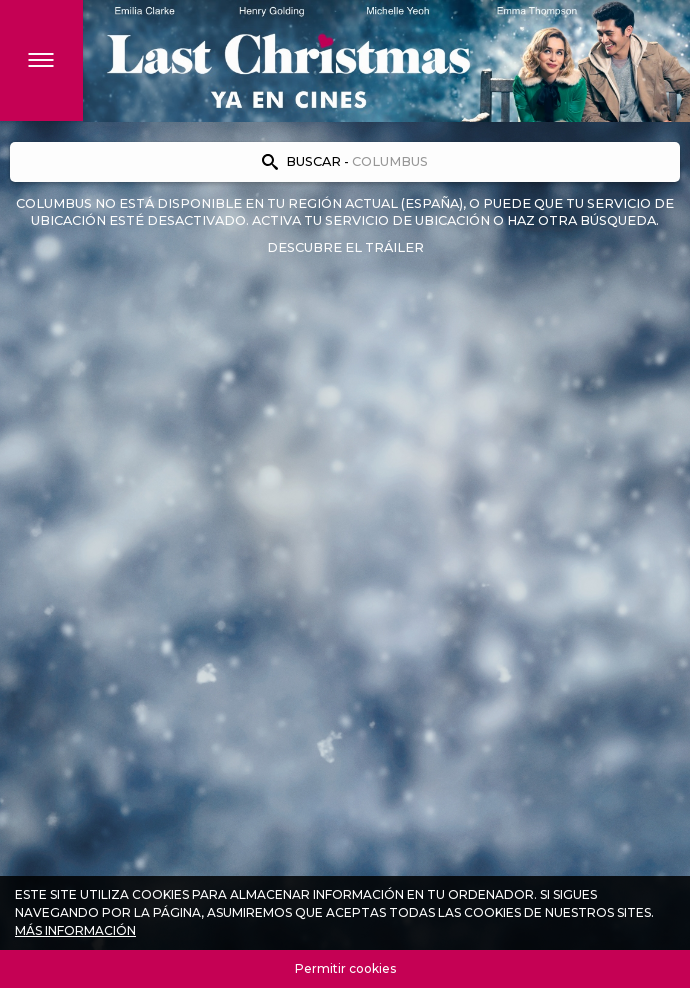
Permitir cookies (345, 968)
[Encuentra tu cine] (345, 162)
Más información (75, 930)
